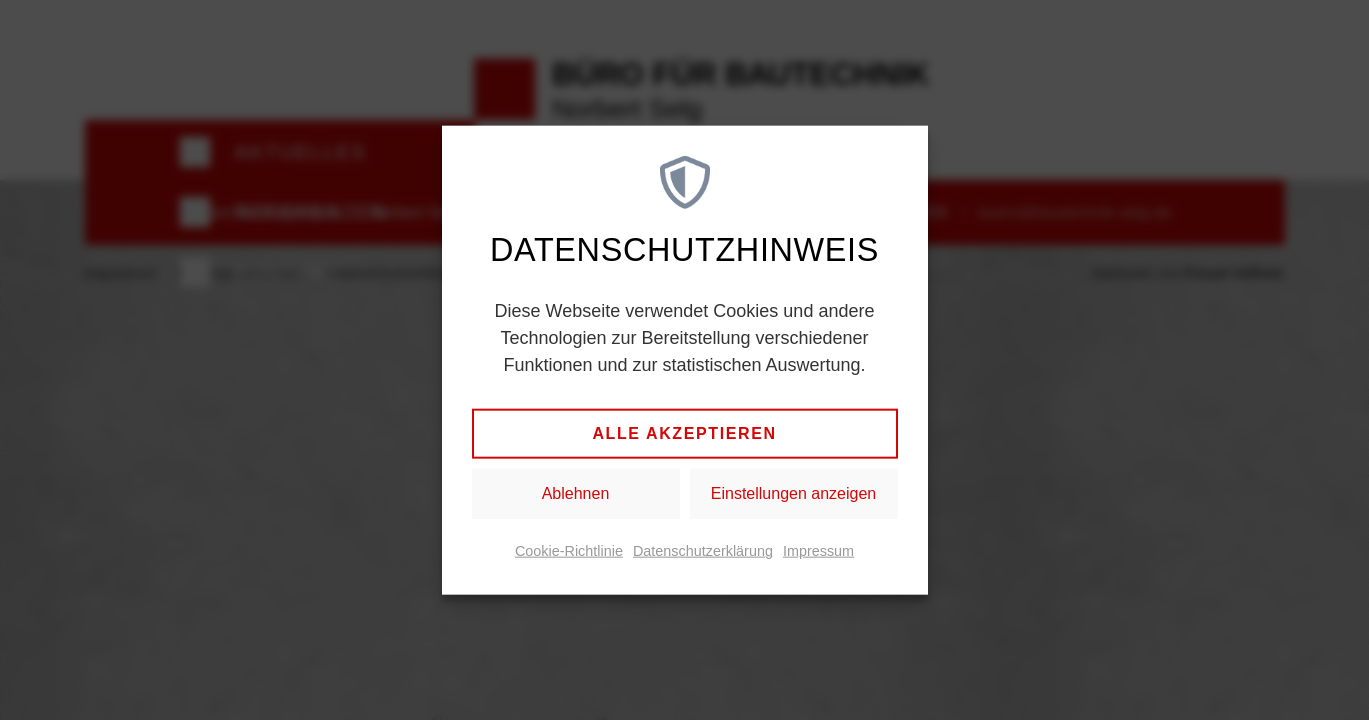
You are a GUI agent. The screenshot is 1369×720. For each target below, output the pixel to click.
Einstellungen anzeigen (793, 493)
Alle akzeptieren (684, 433)
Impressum (818, 551)
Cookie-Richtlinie (569, 551)
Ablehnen (576, 493)
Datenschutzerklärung (703, 551)
